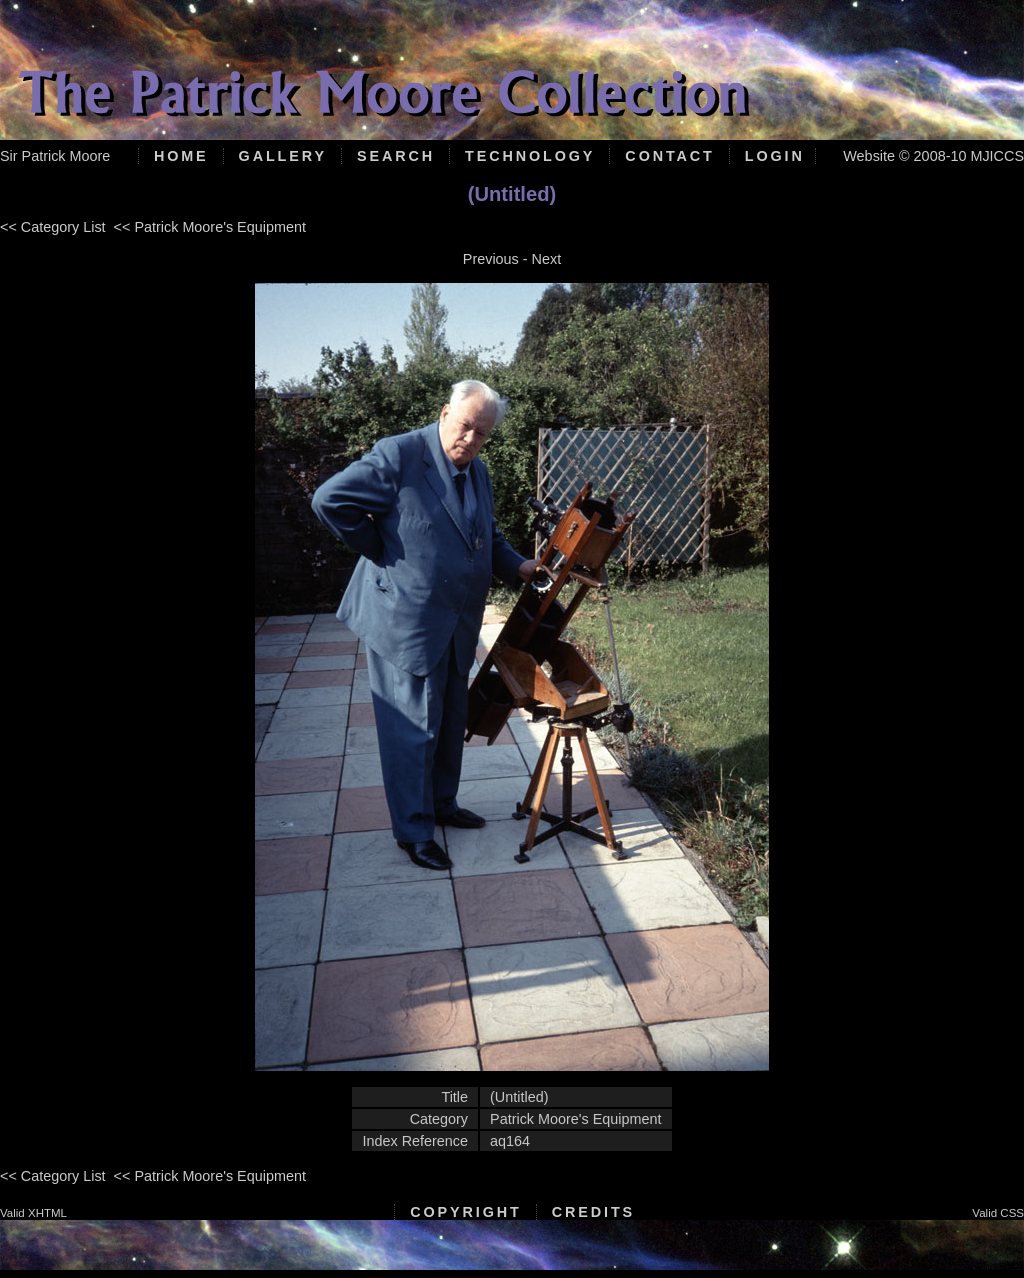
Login (775, 156)
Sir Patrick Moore (55, 156)
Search (396, 156)
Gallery (283, 156)
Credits (593, 1212)
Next (547, 259)
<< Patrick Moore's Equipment (210, 227)
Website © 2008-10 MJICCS (933, 156)
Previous (491, 259)
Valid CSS (998, 1213)
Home (181, 156)
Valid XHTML (33, 1213)
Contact (669, 156)
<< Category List (53, 227)
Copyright (465, 1212)
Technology (530, 156)
